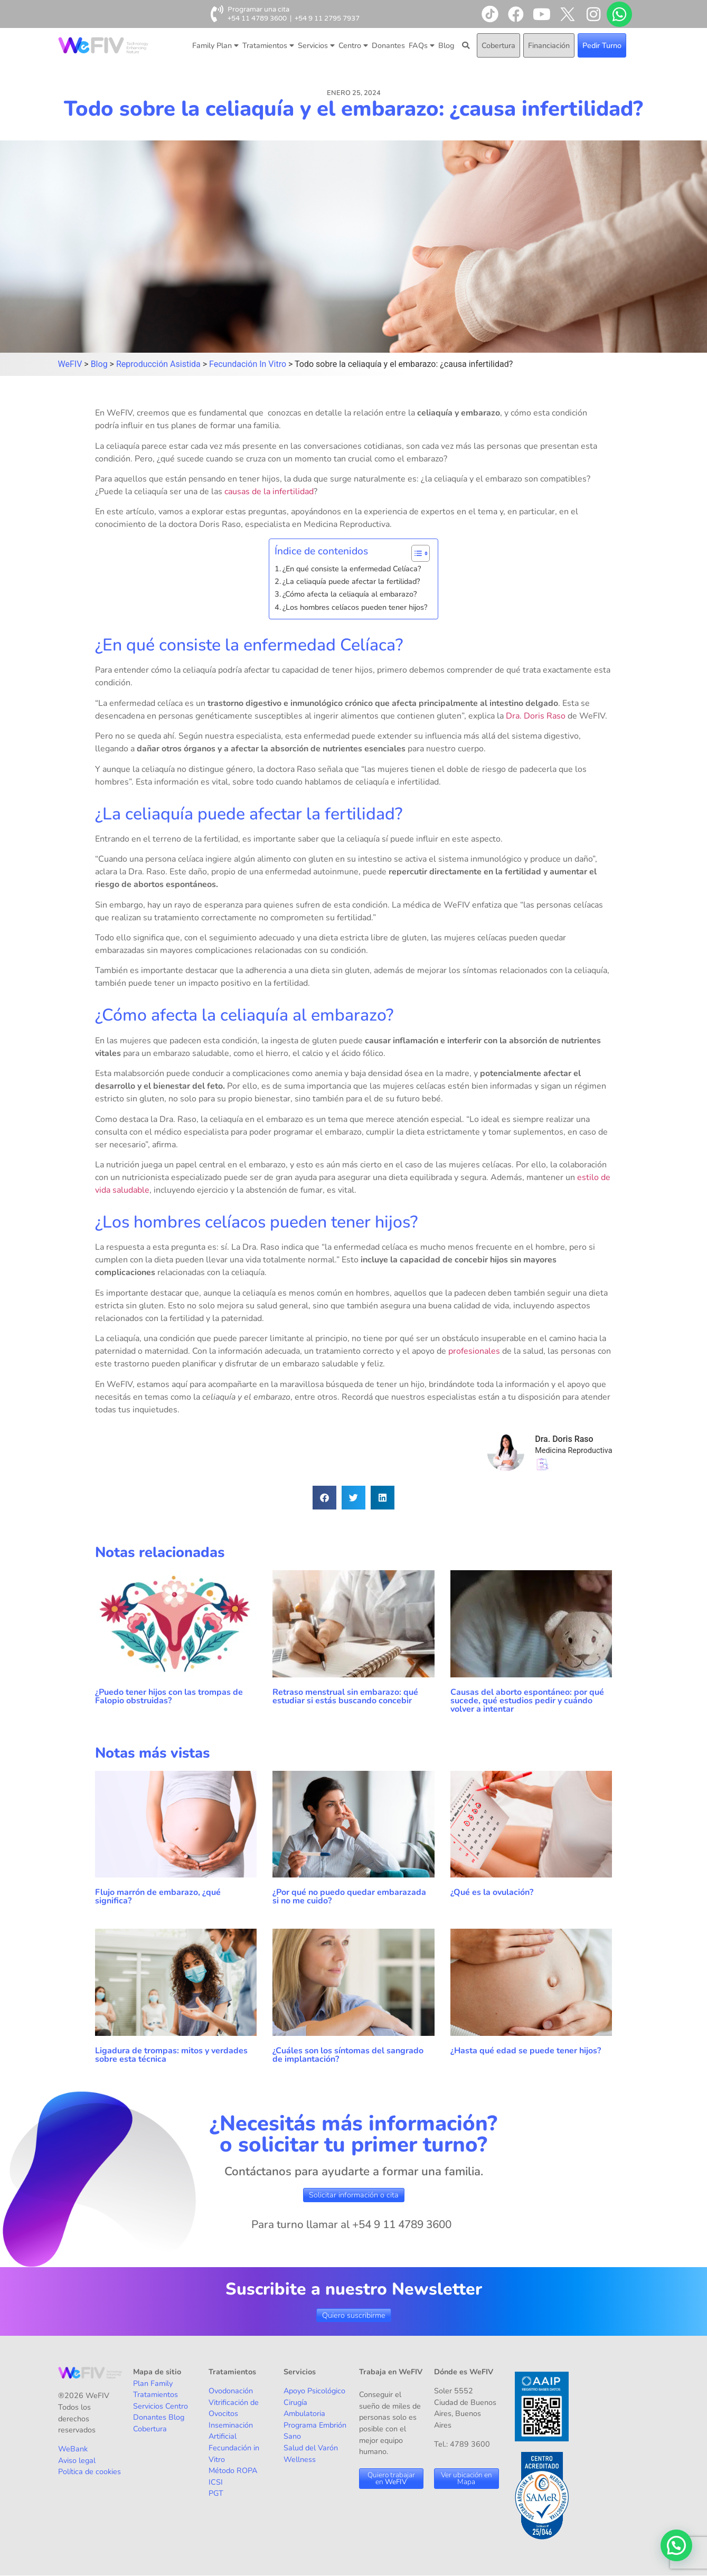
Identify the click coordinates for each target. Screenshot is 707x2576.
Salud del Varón (311, 2447)
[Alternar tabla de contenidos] (415, 553)
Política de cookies (89, 2471)
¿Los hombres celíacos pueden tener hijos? (354, 607)
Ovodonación (231, 2390)
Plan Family (153, 2383)
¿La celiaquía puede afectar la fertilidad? (351, 581)
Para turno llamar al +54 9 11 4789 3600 (351, 2224)
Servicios (316, 45)
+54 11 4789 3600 (257, 18)
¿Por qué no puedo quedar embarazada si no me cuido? (349, 1896)
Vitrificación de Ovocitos (234, 2408)
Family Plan (215, 45)
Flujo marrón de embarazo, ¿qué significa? (158, 1896)
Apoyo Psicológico (314, 2390)
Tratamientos (268, 45)
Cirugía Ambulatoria (304, 2408)
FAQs (422, 45)
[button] (324, 1497)
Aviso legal (77, 2460)
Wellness (300, 2459)
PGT (216, 2493)
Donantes (388, 45)
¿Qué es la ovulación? (492, 1892)
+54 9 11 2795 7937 (327, 18)
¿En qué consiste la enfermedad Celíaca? (351, 568)
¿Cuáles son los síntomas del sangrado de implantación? (347, 2055)
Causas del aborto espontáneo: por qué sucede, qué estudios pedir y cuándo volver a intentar (527, 1700)
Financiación (549, 45)
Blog (446, 45)
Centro (353, 45)
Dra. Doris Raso (535, 716)
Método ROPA (233, 2470)
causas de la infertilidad (269, 491)
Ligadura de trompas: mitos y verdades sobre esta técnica (171, 2055)
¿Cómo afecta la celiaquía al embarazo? (349, 594)
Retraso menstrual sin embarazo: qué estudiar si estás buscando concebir (345, 1696)
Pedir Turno (601, 45)
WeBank (73, 2448)
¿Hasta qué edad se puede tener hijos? (525, 2050)
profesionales (474, 1351)
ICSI (216, 2482)
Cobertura (498, 45)
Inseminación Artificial (231, 2431)
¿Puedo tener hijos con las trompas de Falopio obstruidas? (169, 1696)
